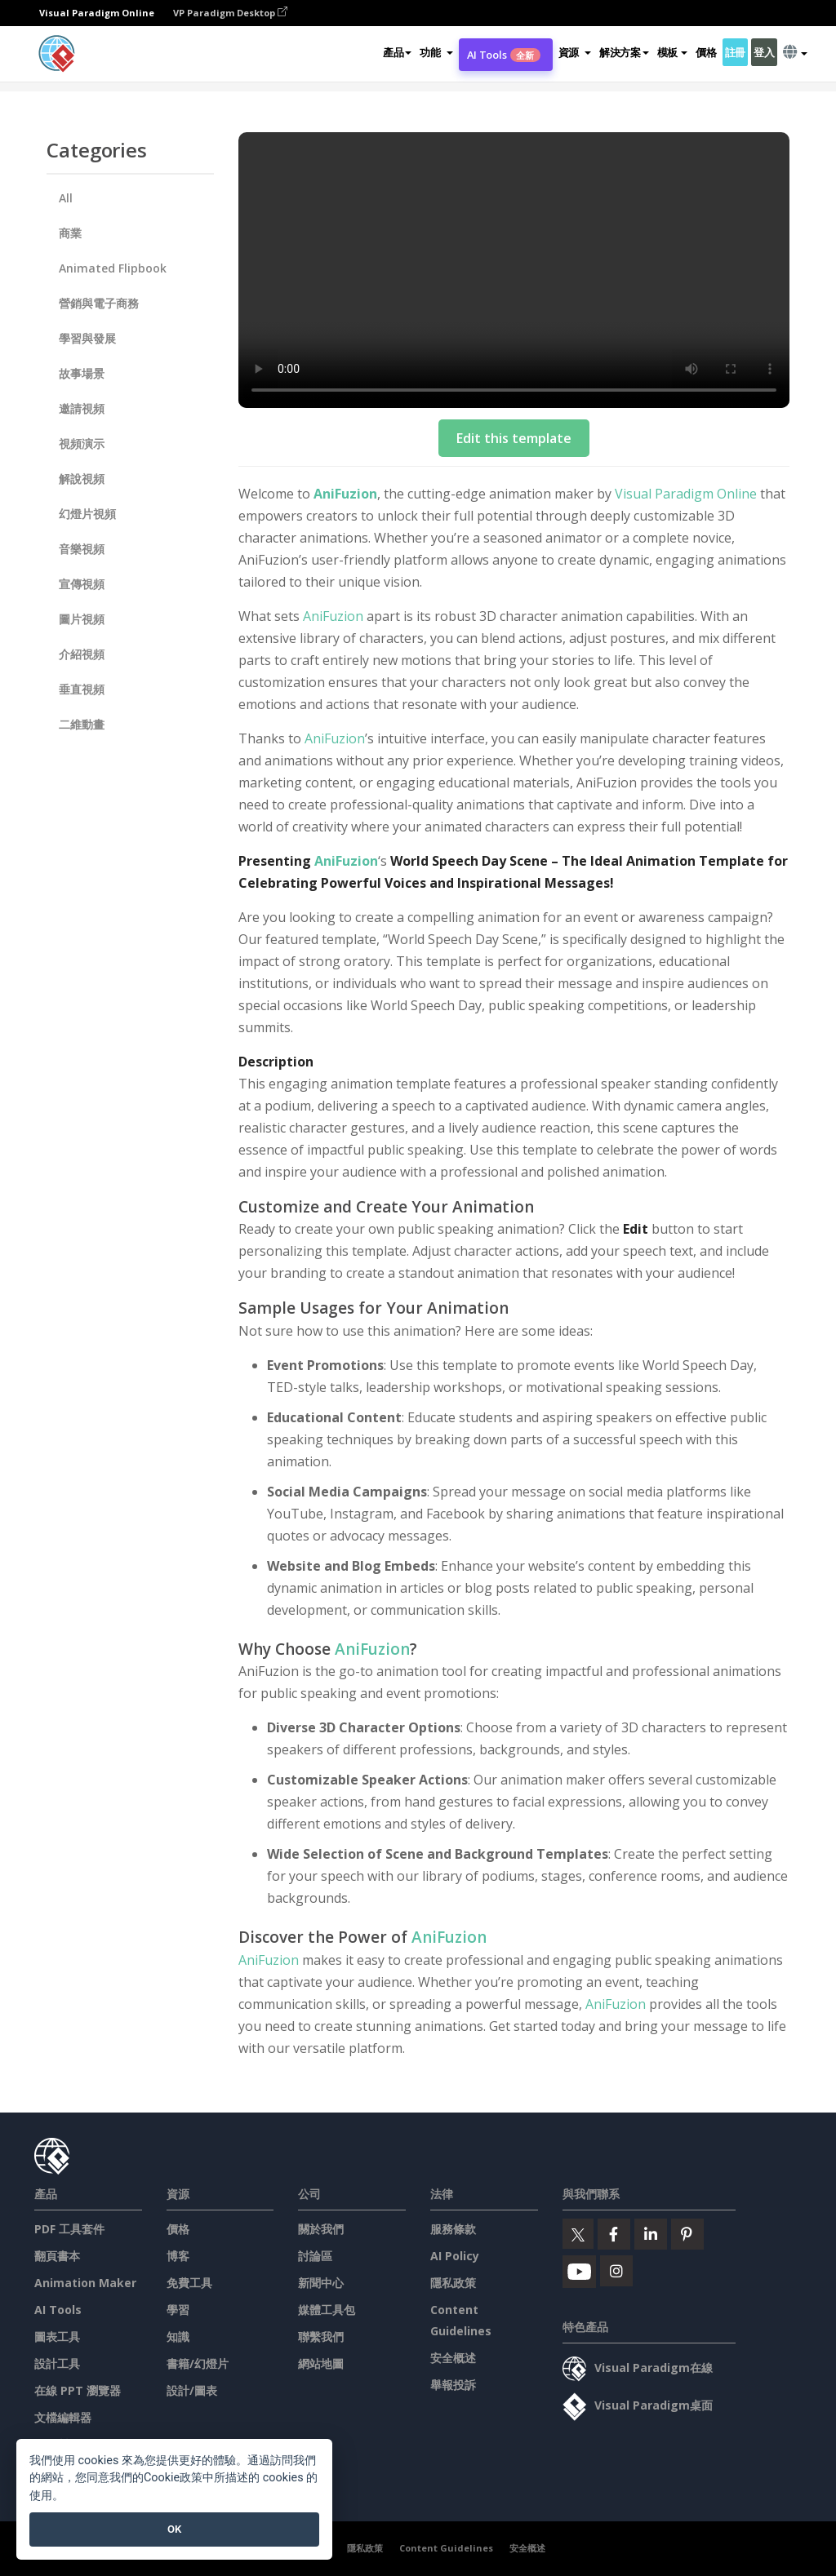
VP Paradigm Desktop (230, 13)
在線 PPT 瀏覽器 (77, 2390)
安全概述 (453, 2357)
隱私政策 (453, 2282)
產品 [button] (397, 52)
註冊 (735, 52)
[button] (436, 52)
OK (174, 2529)
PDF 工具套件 (69, 2229)
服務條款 (453, 2229)
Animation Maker (85, 2282)
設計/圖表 (192, 2390)
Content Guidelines (446, 2548)
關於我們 (321, 2229)
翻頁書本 (57, 2255)
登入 (764, 52)
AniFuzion (345, 494)
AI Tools (503, 54)
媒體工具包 (326, 2309)
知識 (178, 2336)
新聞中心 (321, 2282)
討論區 (315, 2255)
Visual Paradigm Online (686, 494)
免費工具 (189, 2282)
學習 (178, 2309)
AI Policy (454, 2255)
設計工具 (57, 2363)
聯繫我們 (321, 2336)
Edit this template (513, 438)
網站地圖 (321, 2363)
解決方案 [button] (624, 52)
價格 (706, 52)
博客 (178, 2255)
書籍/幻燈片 (198, 2363)
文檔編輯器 (62, 2417)
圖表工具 (57, 2336)
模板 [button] (672, 52)
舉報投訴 (453, 2384)
